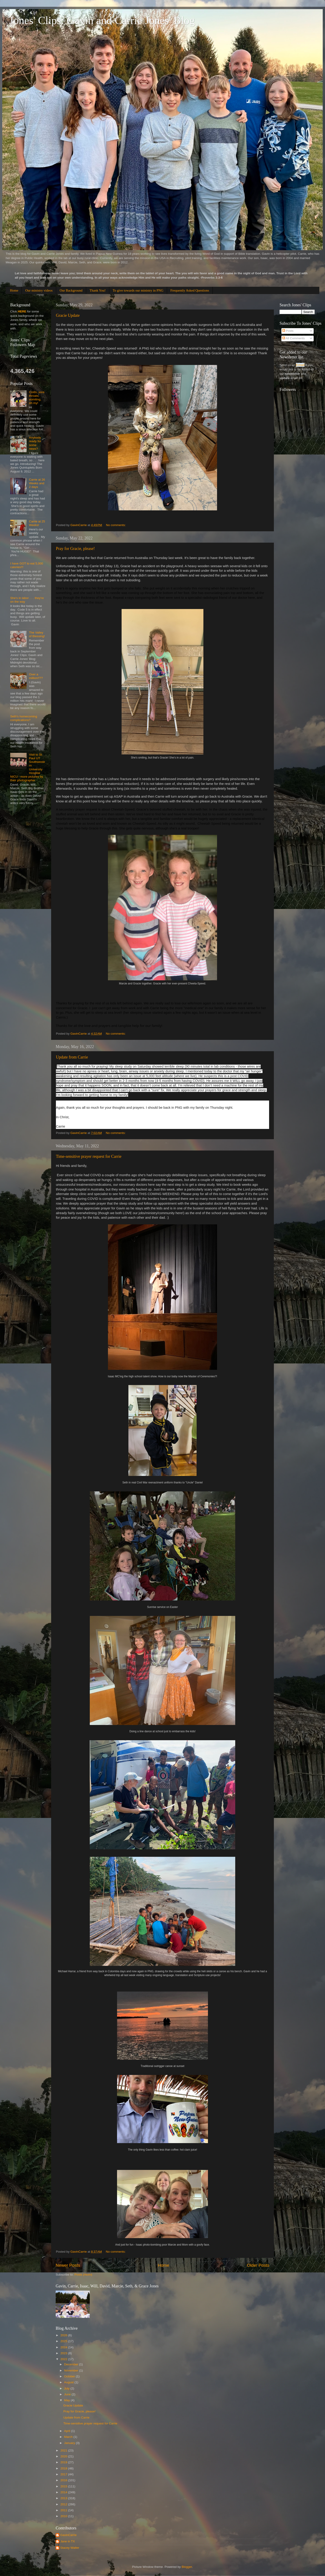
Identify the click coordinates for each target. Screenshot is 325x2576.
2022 (64, 2359)
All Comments (293, 338)
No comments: (116, 525)
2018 (64, 2468)
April (67, 2431)
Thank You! (98, 290)
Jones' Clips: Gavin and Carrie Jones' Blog (102, 20)
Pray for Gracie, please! (75, 548)
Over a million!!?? (36, 676)
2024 (64, 2347)
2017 (64, 2474)
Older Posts (258, 2265)
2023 (64, 2353)
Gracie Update (68, 315)
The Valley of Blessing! (37, 634)
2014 (64, 2492)
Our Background (71, 290)
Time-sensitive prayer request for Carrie (88, 1156)
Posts (288, 330)
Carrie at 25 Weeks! (37, 523)
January (70, 2443)
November (71, 2370)
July (67, 2388)
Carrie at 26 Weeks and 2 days (37, 483)
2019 (64, 2462)
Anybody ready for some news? (35, 443)
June (68, 2394)
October (70, 2376)
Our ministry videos (38, 290)
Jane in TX (67, 2541)
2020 (64, 2456)
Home (14, 290)
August (69, 2382)
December (71, 2364)
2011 (64, 2510)
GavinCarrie (68, 2535)
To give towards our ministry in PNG (138, 290)
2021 (64, 2450)
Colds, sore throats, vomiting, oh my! (36, 397)
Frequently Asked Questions (189, 290)
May (67, 2400)
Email (300, 365)
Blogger (187, 2567)
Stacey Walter (69, 2547)
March (68, 2437)
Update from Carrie (72, 1057)
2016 (64, 2480)
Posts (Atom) (83, 2274)
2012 (64, 2504)
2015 (64, 2486)
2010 (64, 2516)
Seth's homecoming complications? (23, 718)
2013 (64, 2498)
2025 (64, 2341)
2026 (64, 2335)
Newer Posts (68, 2265)
